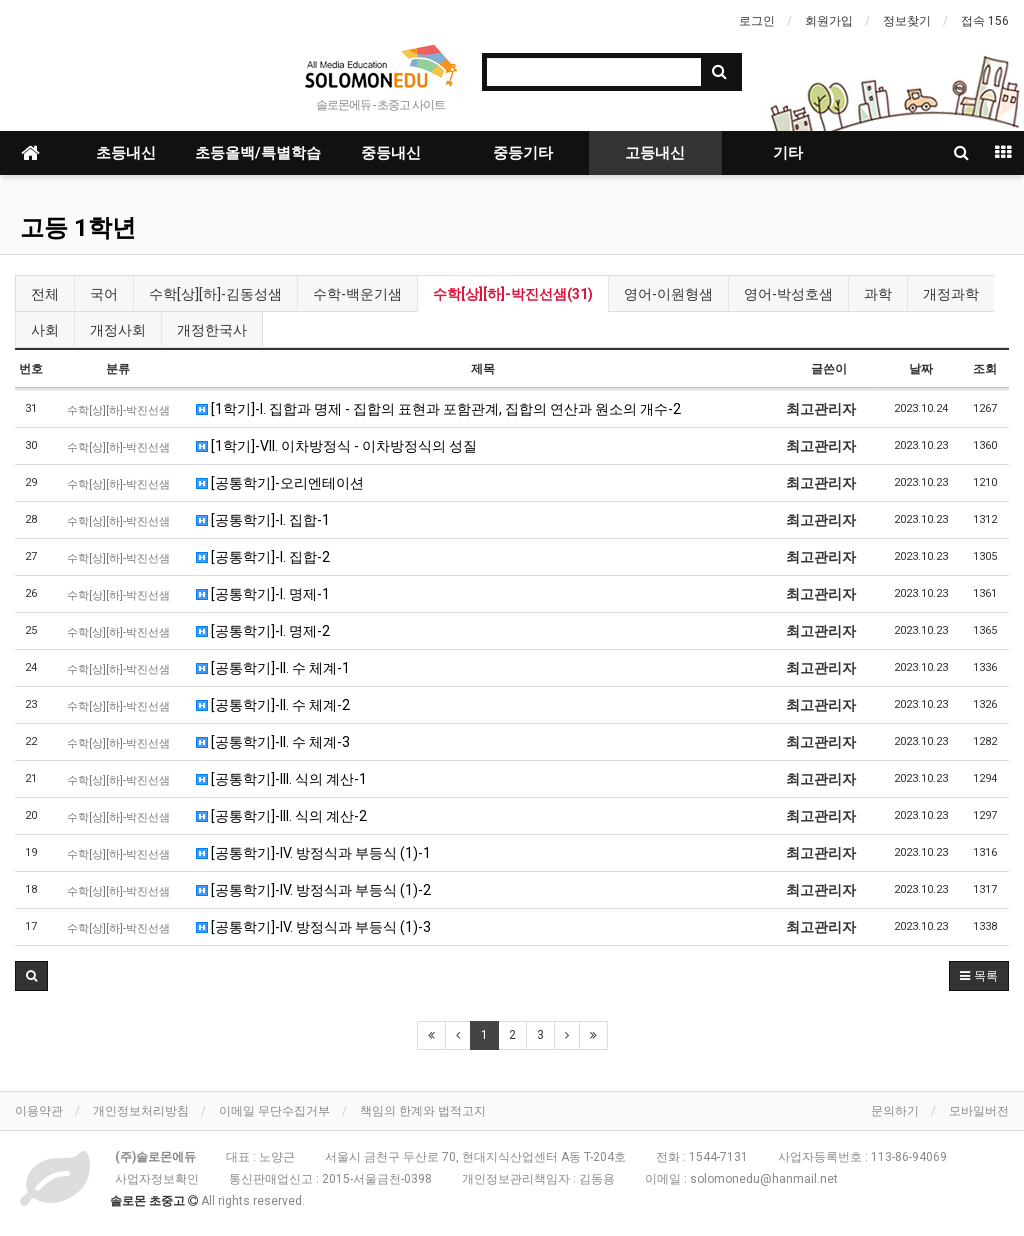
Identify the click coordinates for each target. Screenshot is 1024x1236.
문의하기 (895, 1111)
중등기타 (523, 153)
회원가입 (829, 21)
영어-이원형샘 (668, 294)
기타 (788, 153)
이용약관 (39, 1111)
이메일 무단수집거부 (274, 1111)
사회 (45, 330)
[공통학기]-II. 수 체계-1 (273, 668)
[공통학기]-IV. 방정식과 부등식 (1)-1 (313, 853)
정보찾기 (907, 21)
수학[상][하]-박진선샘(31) (513, 294)
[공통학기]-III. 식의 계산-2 (281, 816)
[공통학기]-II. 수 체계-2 (273, 705)
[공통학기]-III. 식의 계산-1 (281, 779)
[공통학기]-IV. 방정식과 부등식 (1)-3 (313, 927)
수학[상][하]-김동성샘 (215, 294)
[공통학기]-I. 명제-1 (263, 594)
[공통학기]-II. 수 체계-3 (273, 742)
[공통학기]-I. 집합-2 (263, 557)
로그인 (757, 21)
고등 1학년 (78, 228)
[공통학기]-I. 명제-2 (263, 631)
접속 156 (985, 21)
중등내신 (391, 153)
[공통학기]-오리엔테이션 (280, 483)
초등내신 (126, 153)
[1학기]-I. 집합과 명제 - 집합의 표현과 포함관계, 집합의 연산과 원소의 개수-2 (438, 409)
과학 (878, 294)
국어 (104, 294)
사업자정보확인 (157, 1179)
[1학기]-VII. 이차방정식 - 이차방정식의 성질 (336, 446)
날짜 (921, 369)
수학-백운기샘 (357, 294)
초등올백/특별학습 (258, 153)
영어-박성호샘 (788, 294)
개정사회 (118, 330)
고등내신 (655, 153)
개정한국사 (212, 330)
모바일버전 (979, 1111)
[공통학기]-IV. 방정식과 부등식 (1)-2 (313, 890)
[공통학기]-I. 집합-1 (263, 520)
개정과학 (951, 294)
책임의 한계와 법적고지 (423, 1111)
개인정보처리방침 (141, 1111)
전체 (45, 294)
